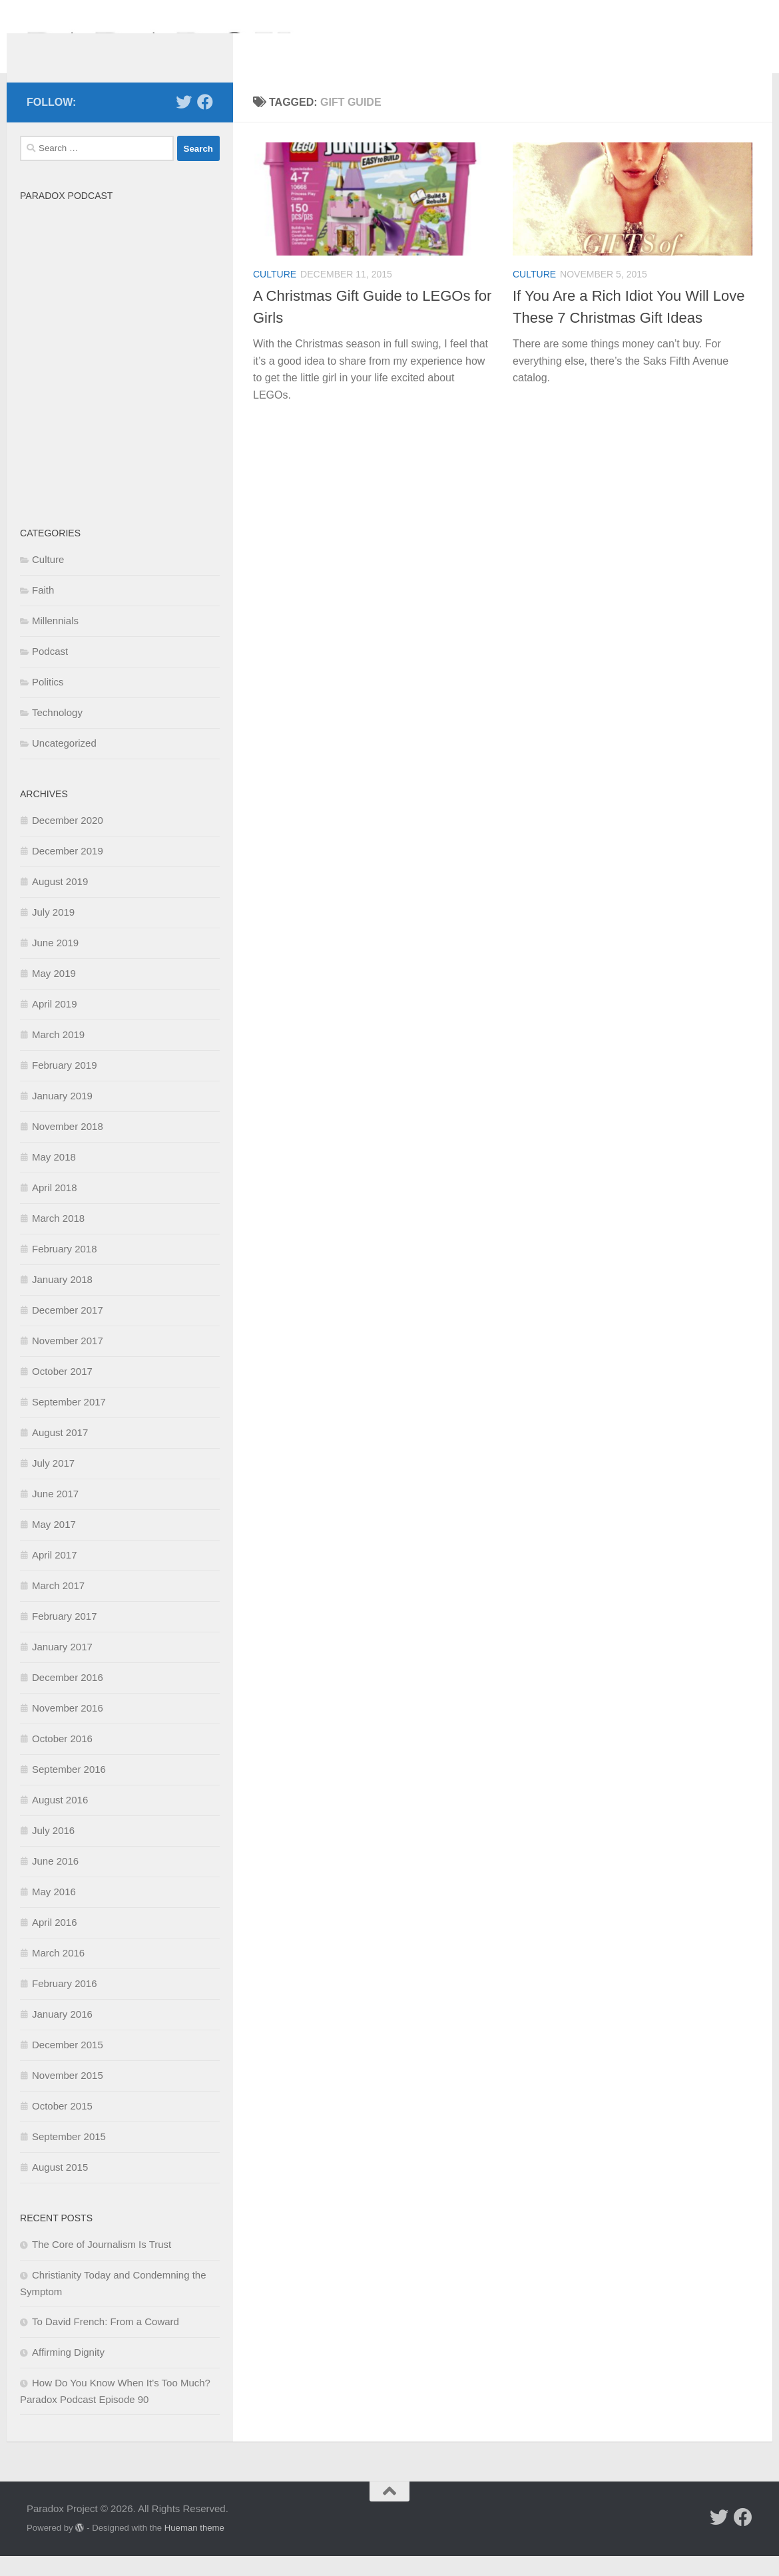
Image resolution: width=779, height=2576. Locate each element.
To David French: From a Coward (105, 2341)
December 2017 (67, 1330)
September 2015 (69, 2156)
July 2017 (53, 1483)
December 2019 (67, 870)
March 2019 (58, 1054)
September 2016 (69, 1789)
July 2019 (53, 932)
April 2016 (54, 1942)
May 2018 (54, 1177)
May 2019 (54, 993)
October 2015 (62, 2125)
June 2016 (55, 1881)
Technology (57, 732)
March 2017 (58, 1605)
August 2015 (60, 2187)
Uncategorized (64, 763)
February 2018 (64, 1268)
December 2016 (67, 1697)
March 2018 (58, 1238)
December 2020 (67, 840)
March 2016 (58, 1972)
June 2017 (55, 1513)
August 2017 (60, 1452)
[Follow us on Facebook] (205, 122)
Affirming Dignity (68, 2372)
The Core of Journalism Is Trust (101, 2264)
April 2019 (54, 1023)
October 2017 (62, 1391)
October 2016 (62, 1758)
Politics (48, 701)
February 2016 (64, 2003)
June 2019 (55, 962)
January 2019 (62, 1115)
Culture (274, 294)
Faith (43, 610)
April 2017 (54, 1574)
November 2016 (67, 1728)
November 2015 (67, 2095)
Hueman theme (194, 2548)
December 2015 (67, 2064)
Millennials (55, 640)
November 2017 (67, 1360)
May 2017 (54, 1544)
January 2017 (62, 1666)
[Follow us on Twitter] (184, 122)
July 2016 (53, 1850)
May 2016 (54, 1911)
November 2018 (67, 1146)
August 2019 (60, 901)
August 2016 (60, 1819)
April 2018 (54, 1207)
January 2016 (62, 2034)
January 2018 (62, 1299)
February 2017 (64, 1636)
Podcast (50, 671)
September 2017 (69, 1421)
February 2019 (64, 1085)
